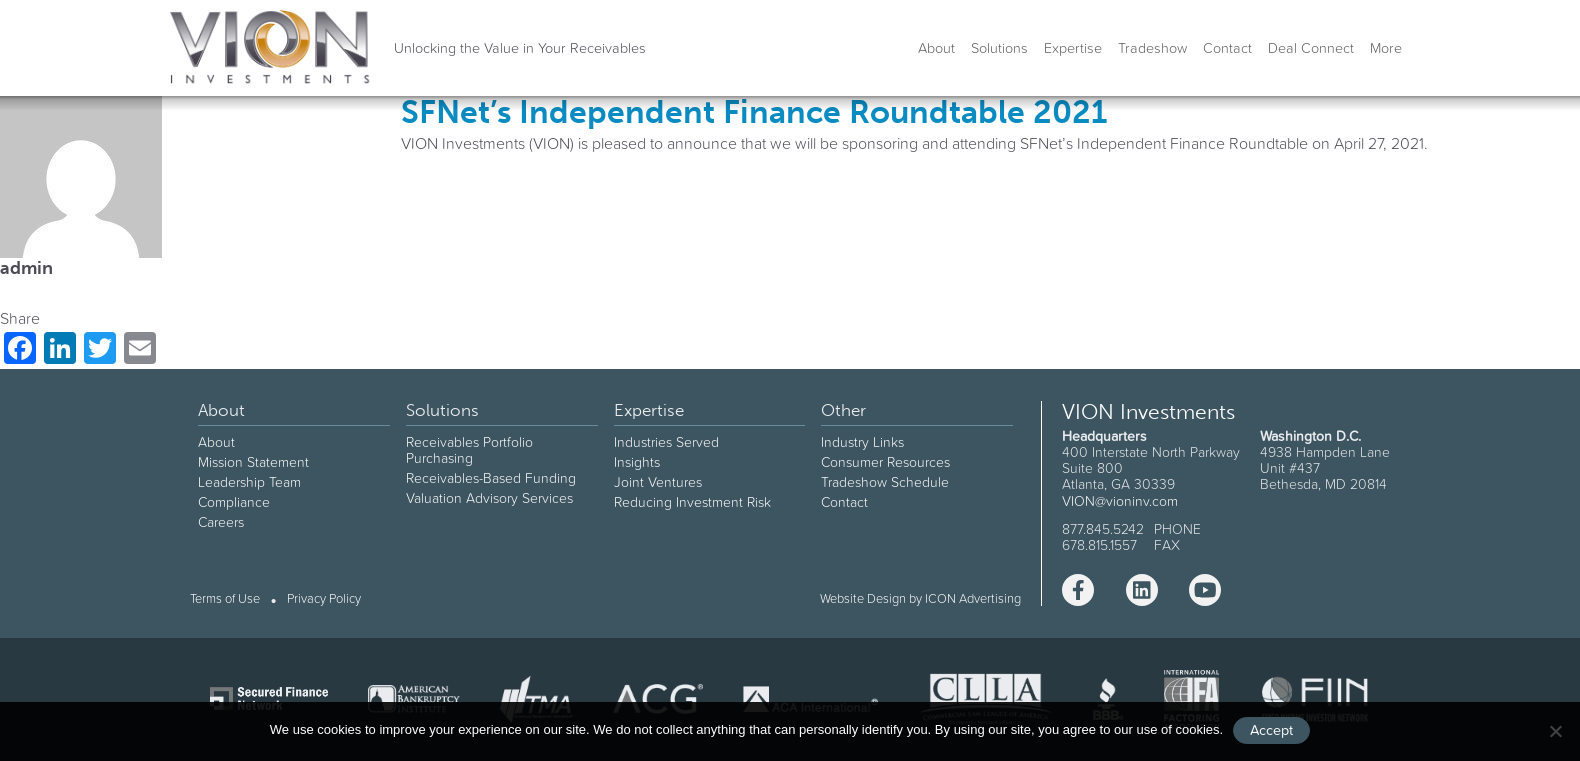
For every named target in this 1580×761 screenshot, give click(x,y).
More (1386, 48)
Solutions (999, 48)
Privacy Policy (324, 599)
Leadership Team (249, 482)
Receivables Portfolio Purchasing (469, 450)
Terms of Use (225, 599)
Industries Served (666, 442)
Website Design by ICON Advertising (920, 598)
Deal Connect (1311, 48)
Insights (637, 462)
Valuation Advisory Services (489, 498)
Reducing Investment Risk (692, 502)
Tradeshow (1152, 48)
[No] (1555, 731)
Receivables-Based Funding (491, 478)
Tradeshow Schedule (885, 482)
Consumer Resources (885, 462)
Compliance (234, 502)
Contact (1227, 48)
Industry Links (862, 442)
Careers (221, 522)
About (936, 48)
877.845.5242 (1103, 529)
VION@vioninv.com (1120, 501)
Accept (1271, 730)
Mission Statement (253, 462)
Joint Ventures (658, 482)
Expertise (1073, 48)
